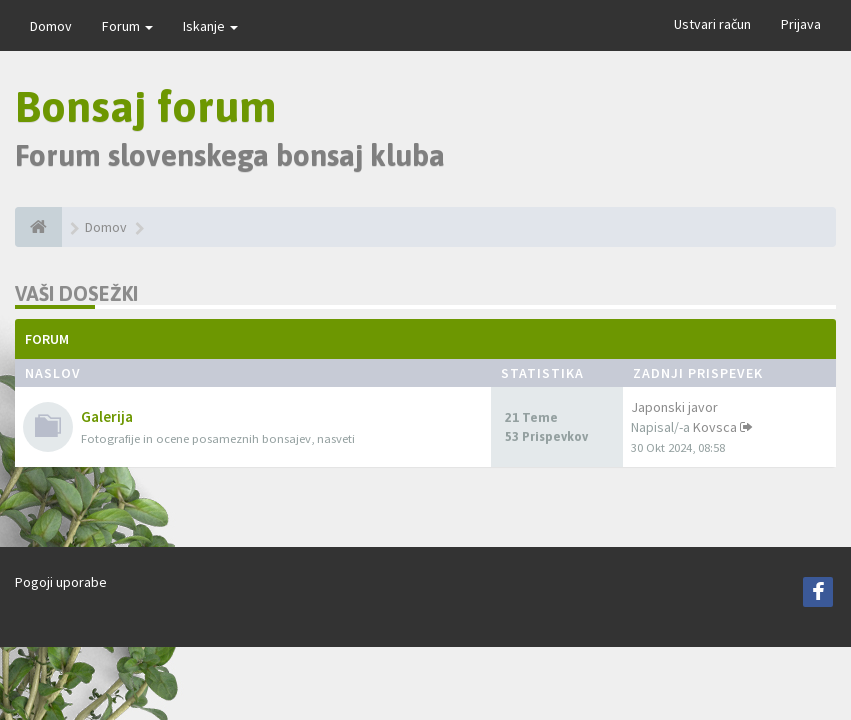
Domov (51, 26)
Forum (127, 26)
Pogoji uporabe (61, 582)
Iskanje (210, 26)
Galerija (107, 416)
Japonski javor (674, 407)
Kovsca (715, 427)
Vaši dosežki (76, 293)
